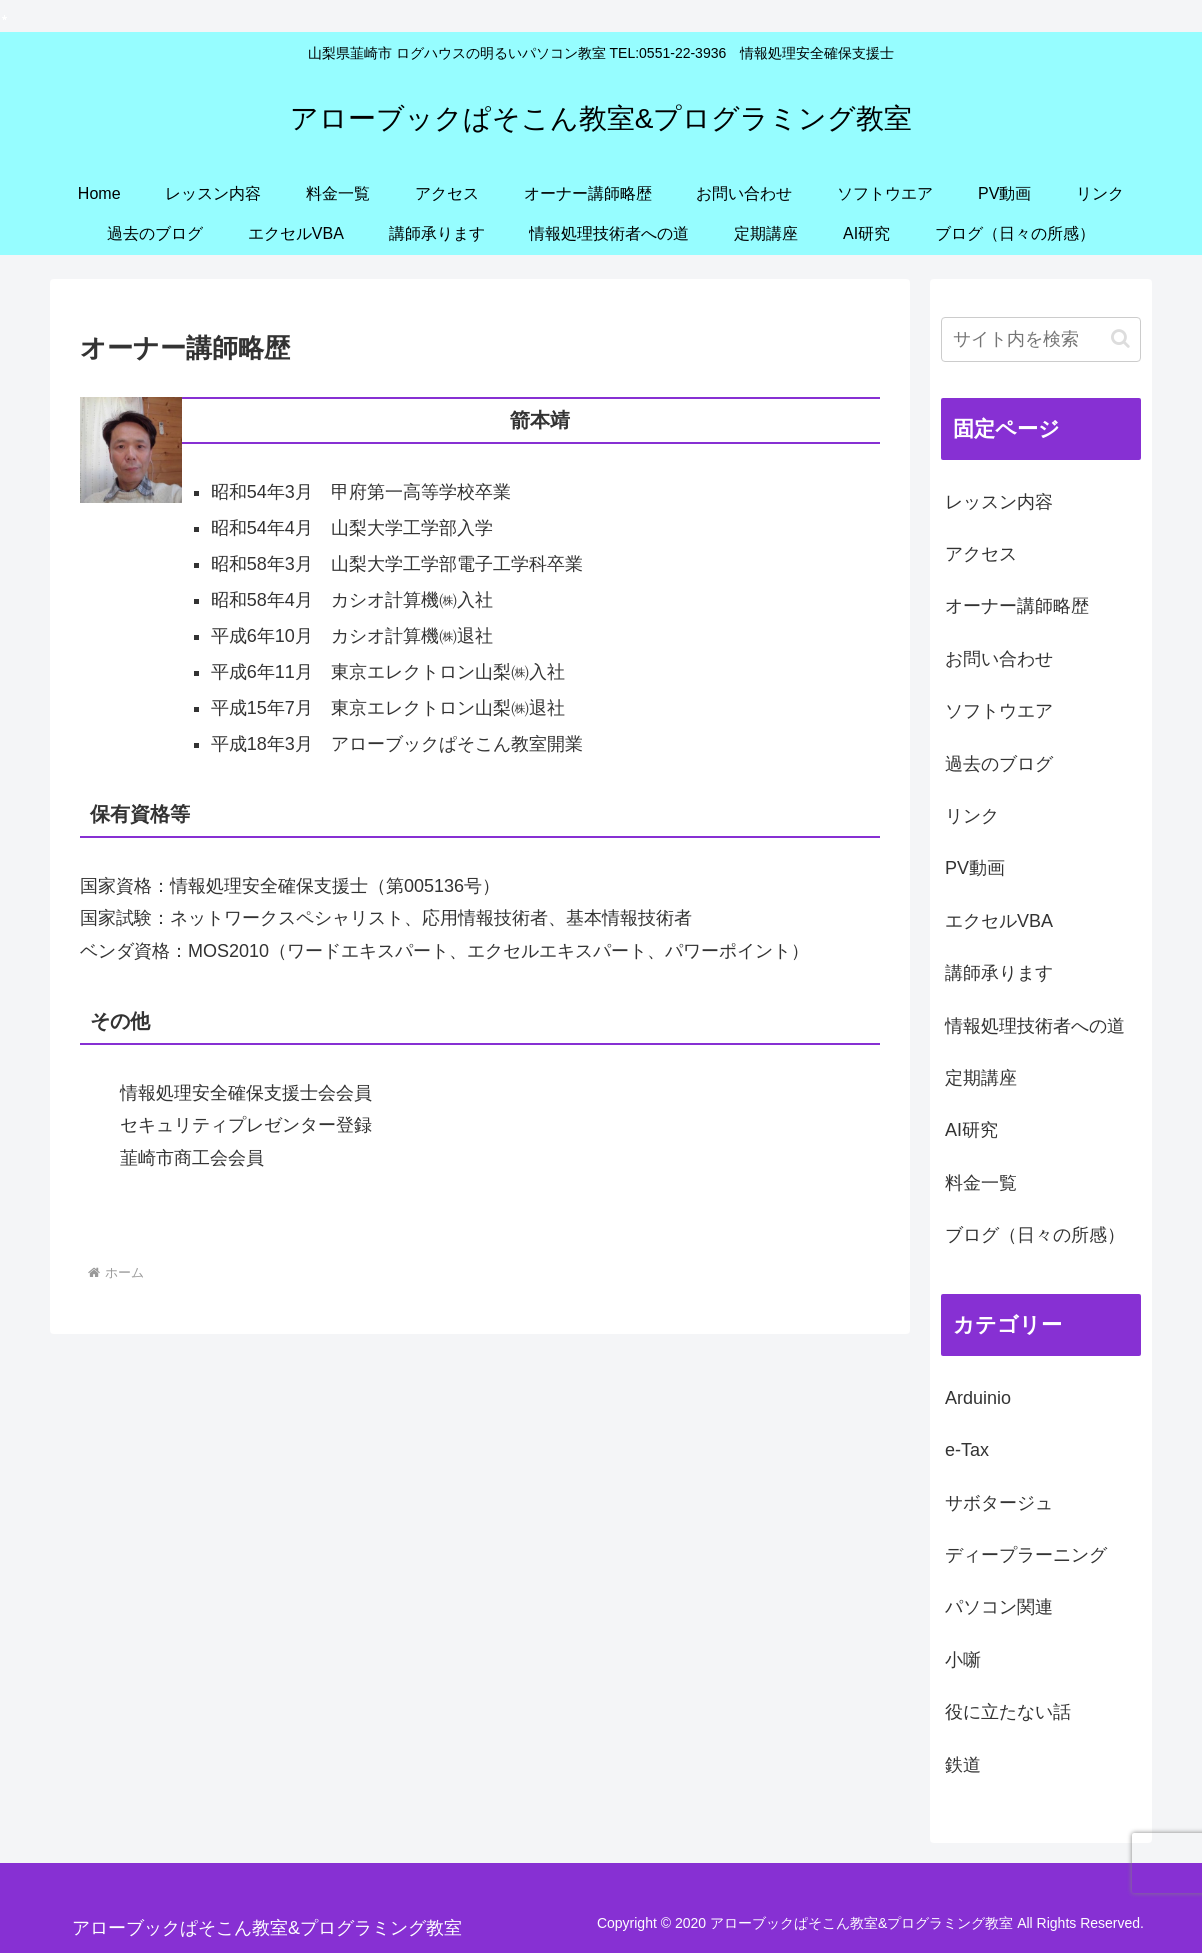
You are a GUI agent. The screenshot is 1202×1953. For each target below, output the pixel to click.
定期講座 (981, 1078)
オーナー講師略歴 (1017, 606)
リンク (972, 816)
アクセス (981, 554)
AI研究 (971, 1130)
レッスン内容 (999, 502)
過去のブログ (999, 764)
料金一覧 (981, 1183)
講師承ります (999, 973)
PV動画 (975, 868)
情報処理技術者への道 (1035, 1026)
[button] (1120, 338)
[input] (1041, 339)
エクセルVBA (999, 921)
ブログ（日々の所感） (1035, 1235)
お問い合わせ (999, 659)
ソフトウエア (999, 711)
